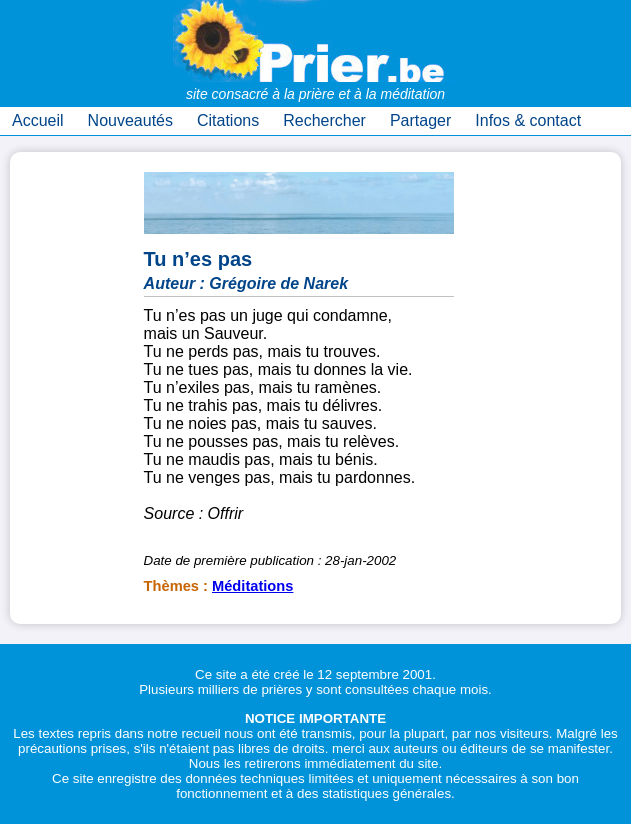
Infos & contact (528, 120)
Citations (228, 120)
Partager (420, 120)
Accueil (38, 120)
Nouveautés (130, 120)
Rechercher (324, 120)
